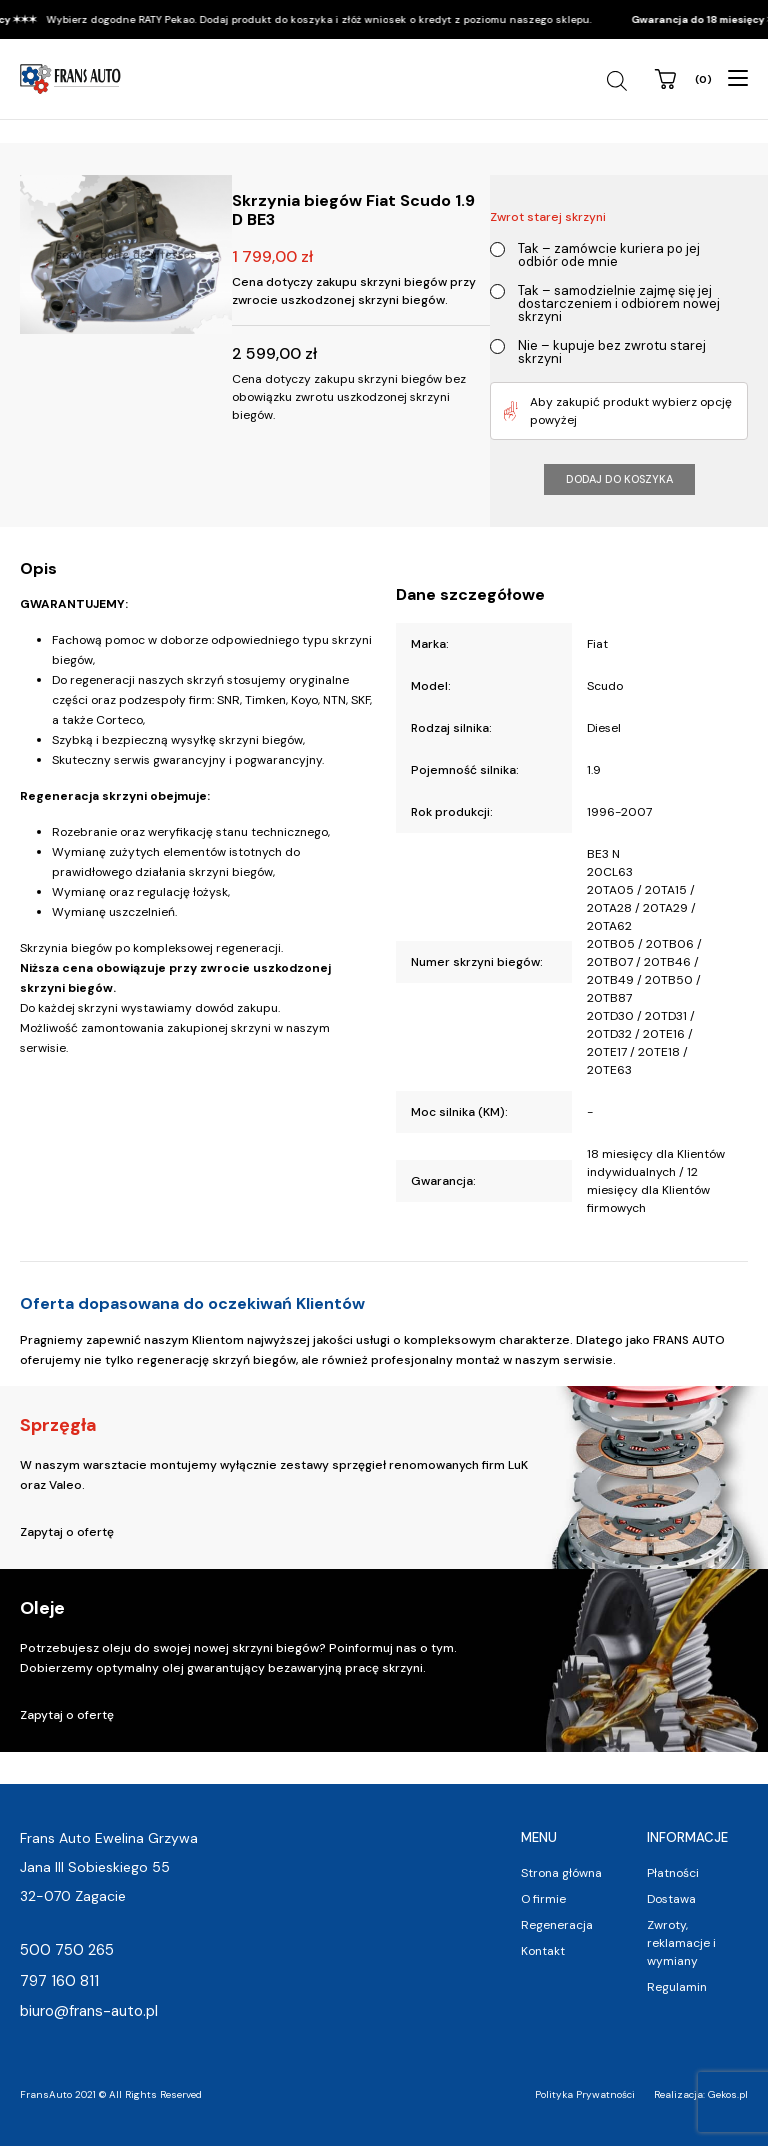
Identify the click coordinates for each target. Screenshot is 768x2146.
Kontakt (543, 1951)
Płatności (673, 1873)
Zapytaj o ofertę (67, 1532)
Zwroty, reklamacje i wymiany (681, 1943)
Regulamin (677, 1987)
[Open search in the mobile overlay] (619, 81)
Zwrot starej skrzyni (548, 217)
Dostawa (671, 1899)
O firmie (543, 1899)
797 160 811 (59, 1981)
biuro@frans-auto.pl (89, 2011)
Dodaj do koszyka (619, 479)
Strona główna (561, 1873)
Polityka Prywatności (585, 2094)
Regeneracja (557, 1925)
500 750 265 (67, 1950)
